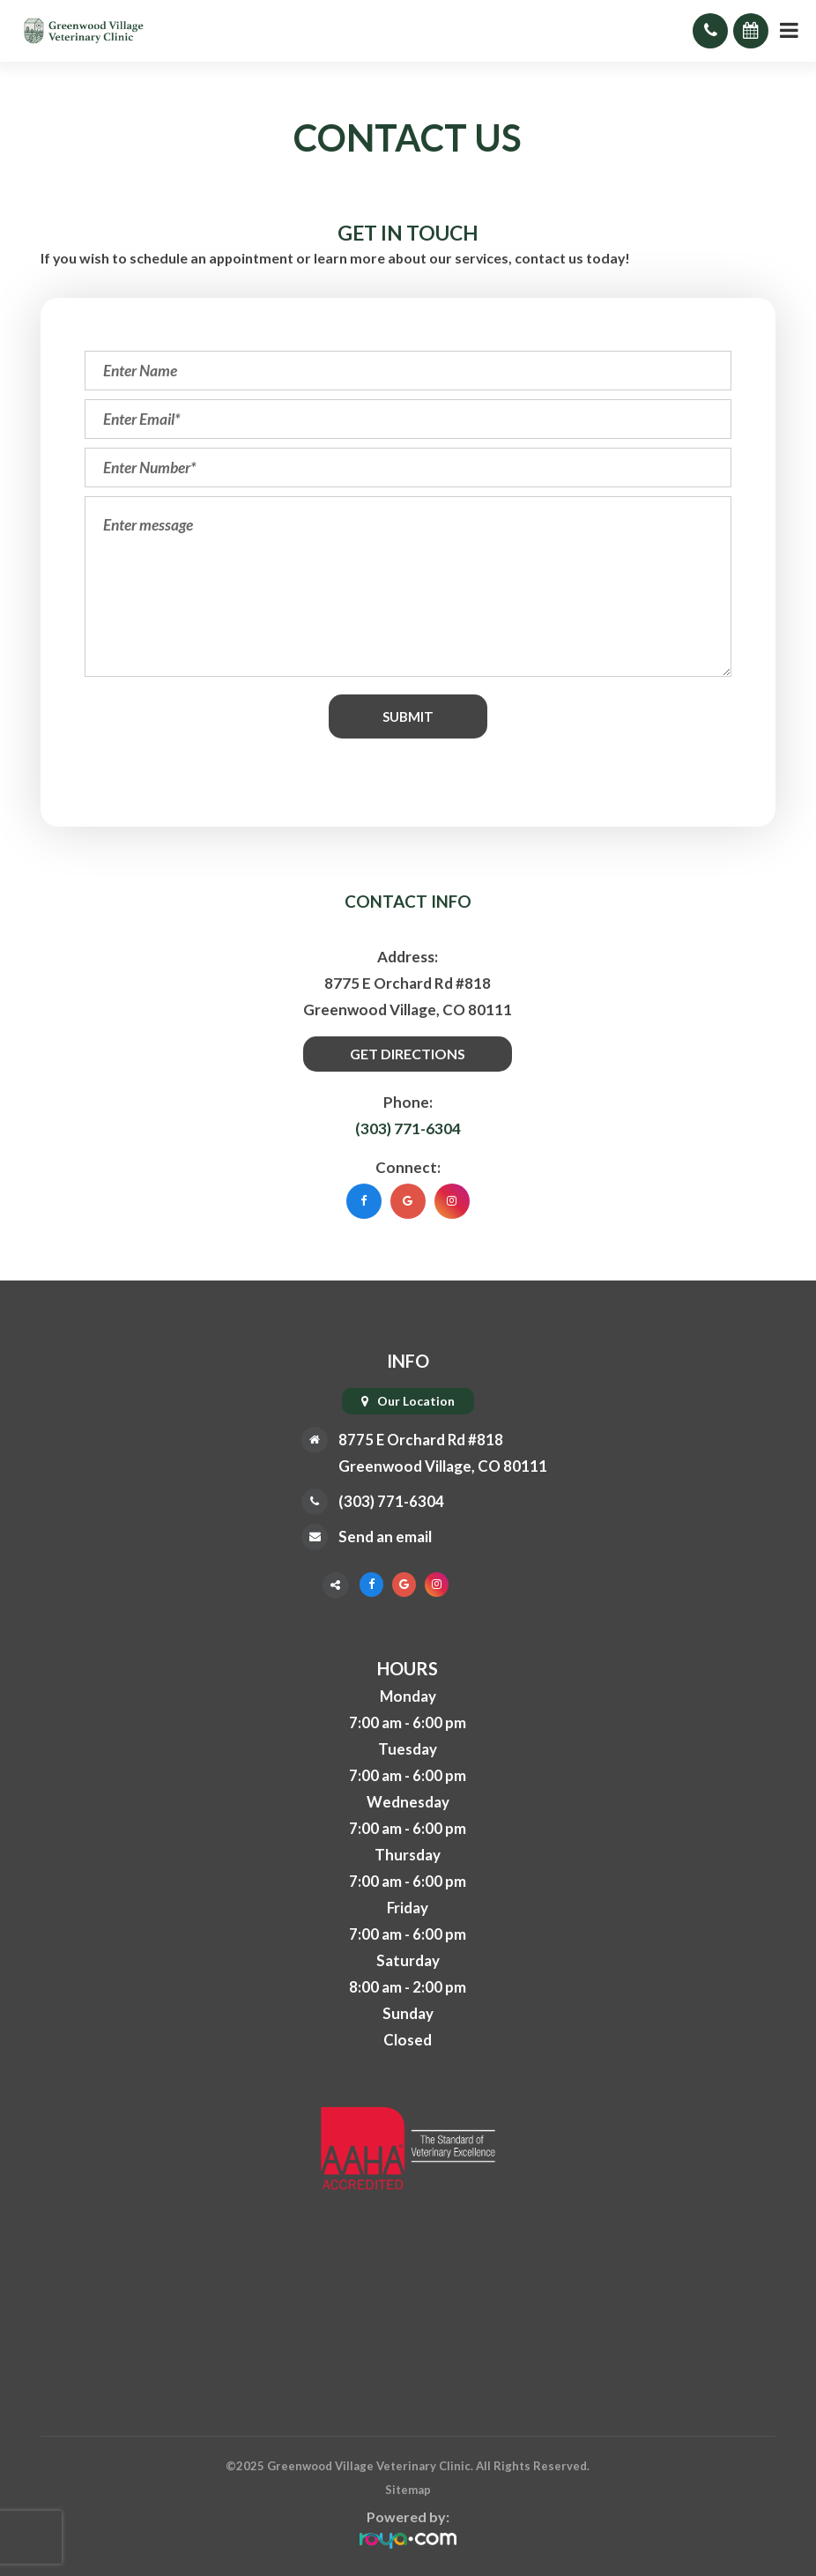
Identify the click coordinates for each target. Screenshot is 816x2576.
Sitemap (408, 2490)
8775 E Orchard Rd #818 (420, 1439)
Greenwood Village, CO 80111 (442, 1466)
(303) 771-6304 (408, 1128)
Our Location (416, 1400)
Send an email (385, 1536)
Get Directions (407, 1053)
